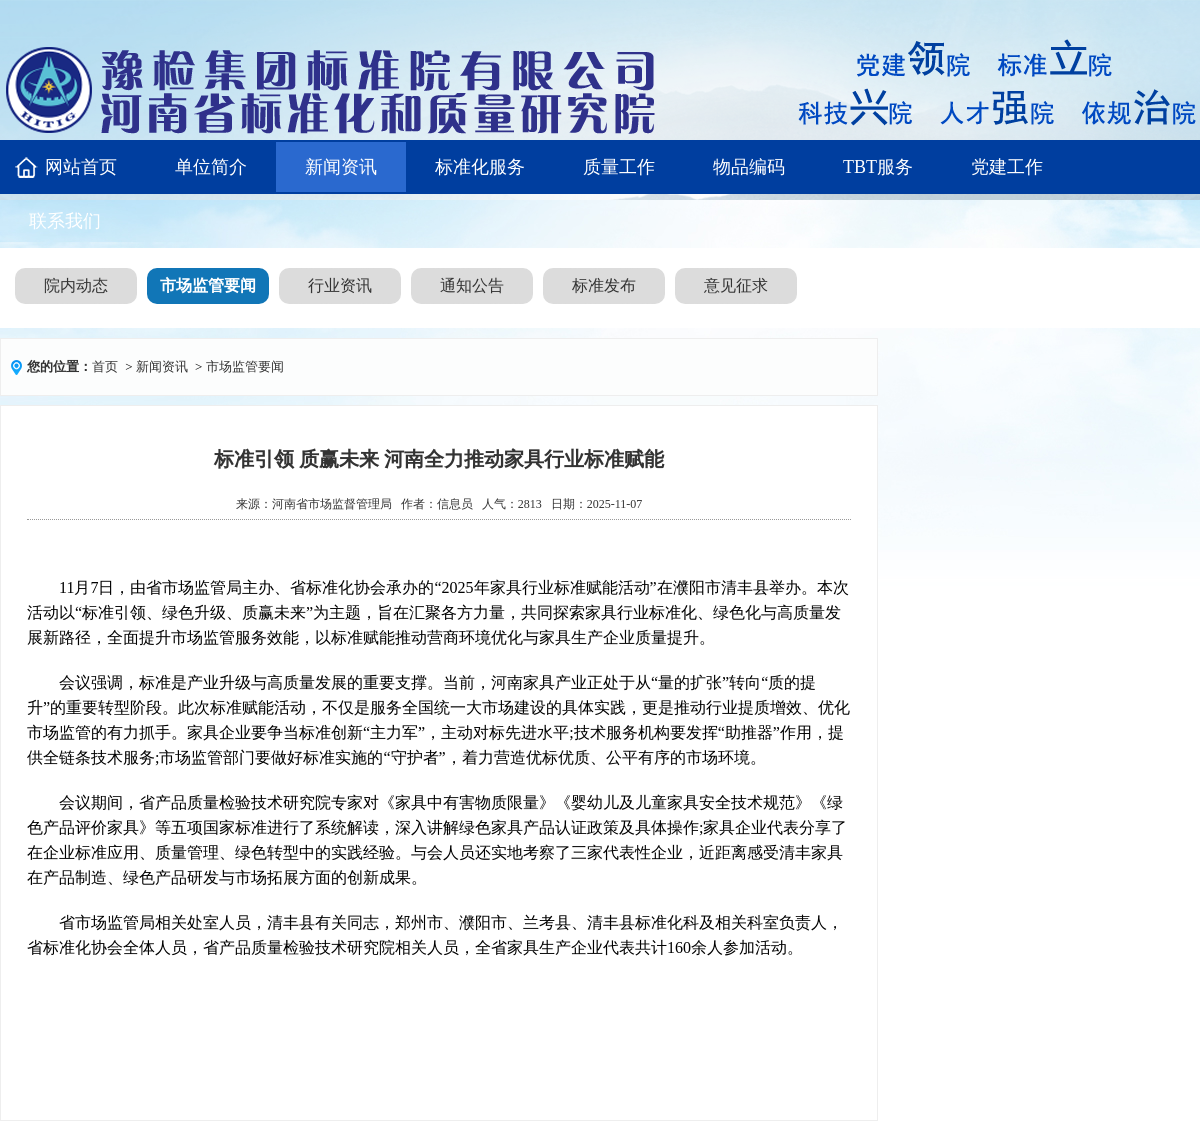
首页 (105, 366)
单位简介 (211, 167)
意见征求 (736, 285)
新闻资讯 (341, 167)
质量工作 (619, 167)
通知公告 (472, 285)
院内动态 (76, 285)
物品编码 (749, 167)
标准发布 (604, 285)
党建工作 (1007, 167)
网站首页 (81, 167)
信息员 (455, 504)
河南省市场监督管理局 (332, 504)
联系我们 (65, 221)
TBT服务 (878, 167)
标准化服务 (480, 167)
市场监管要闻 (208, 285)
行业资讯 (340, 285)
